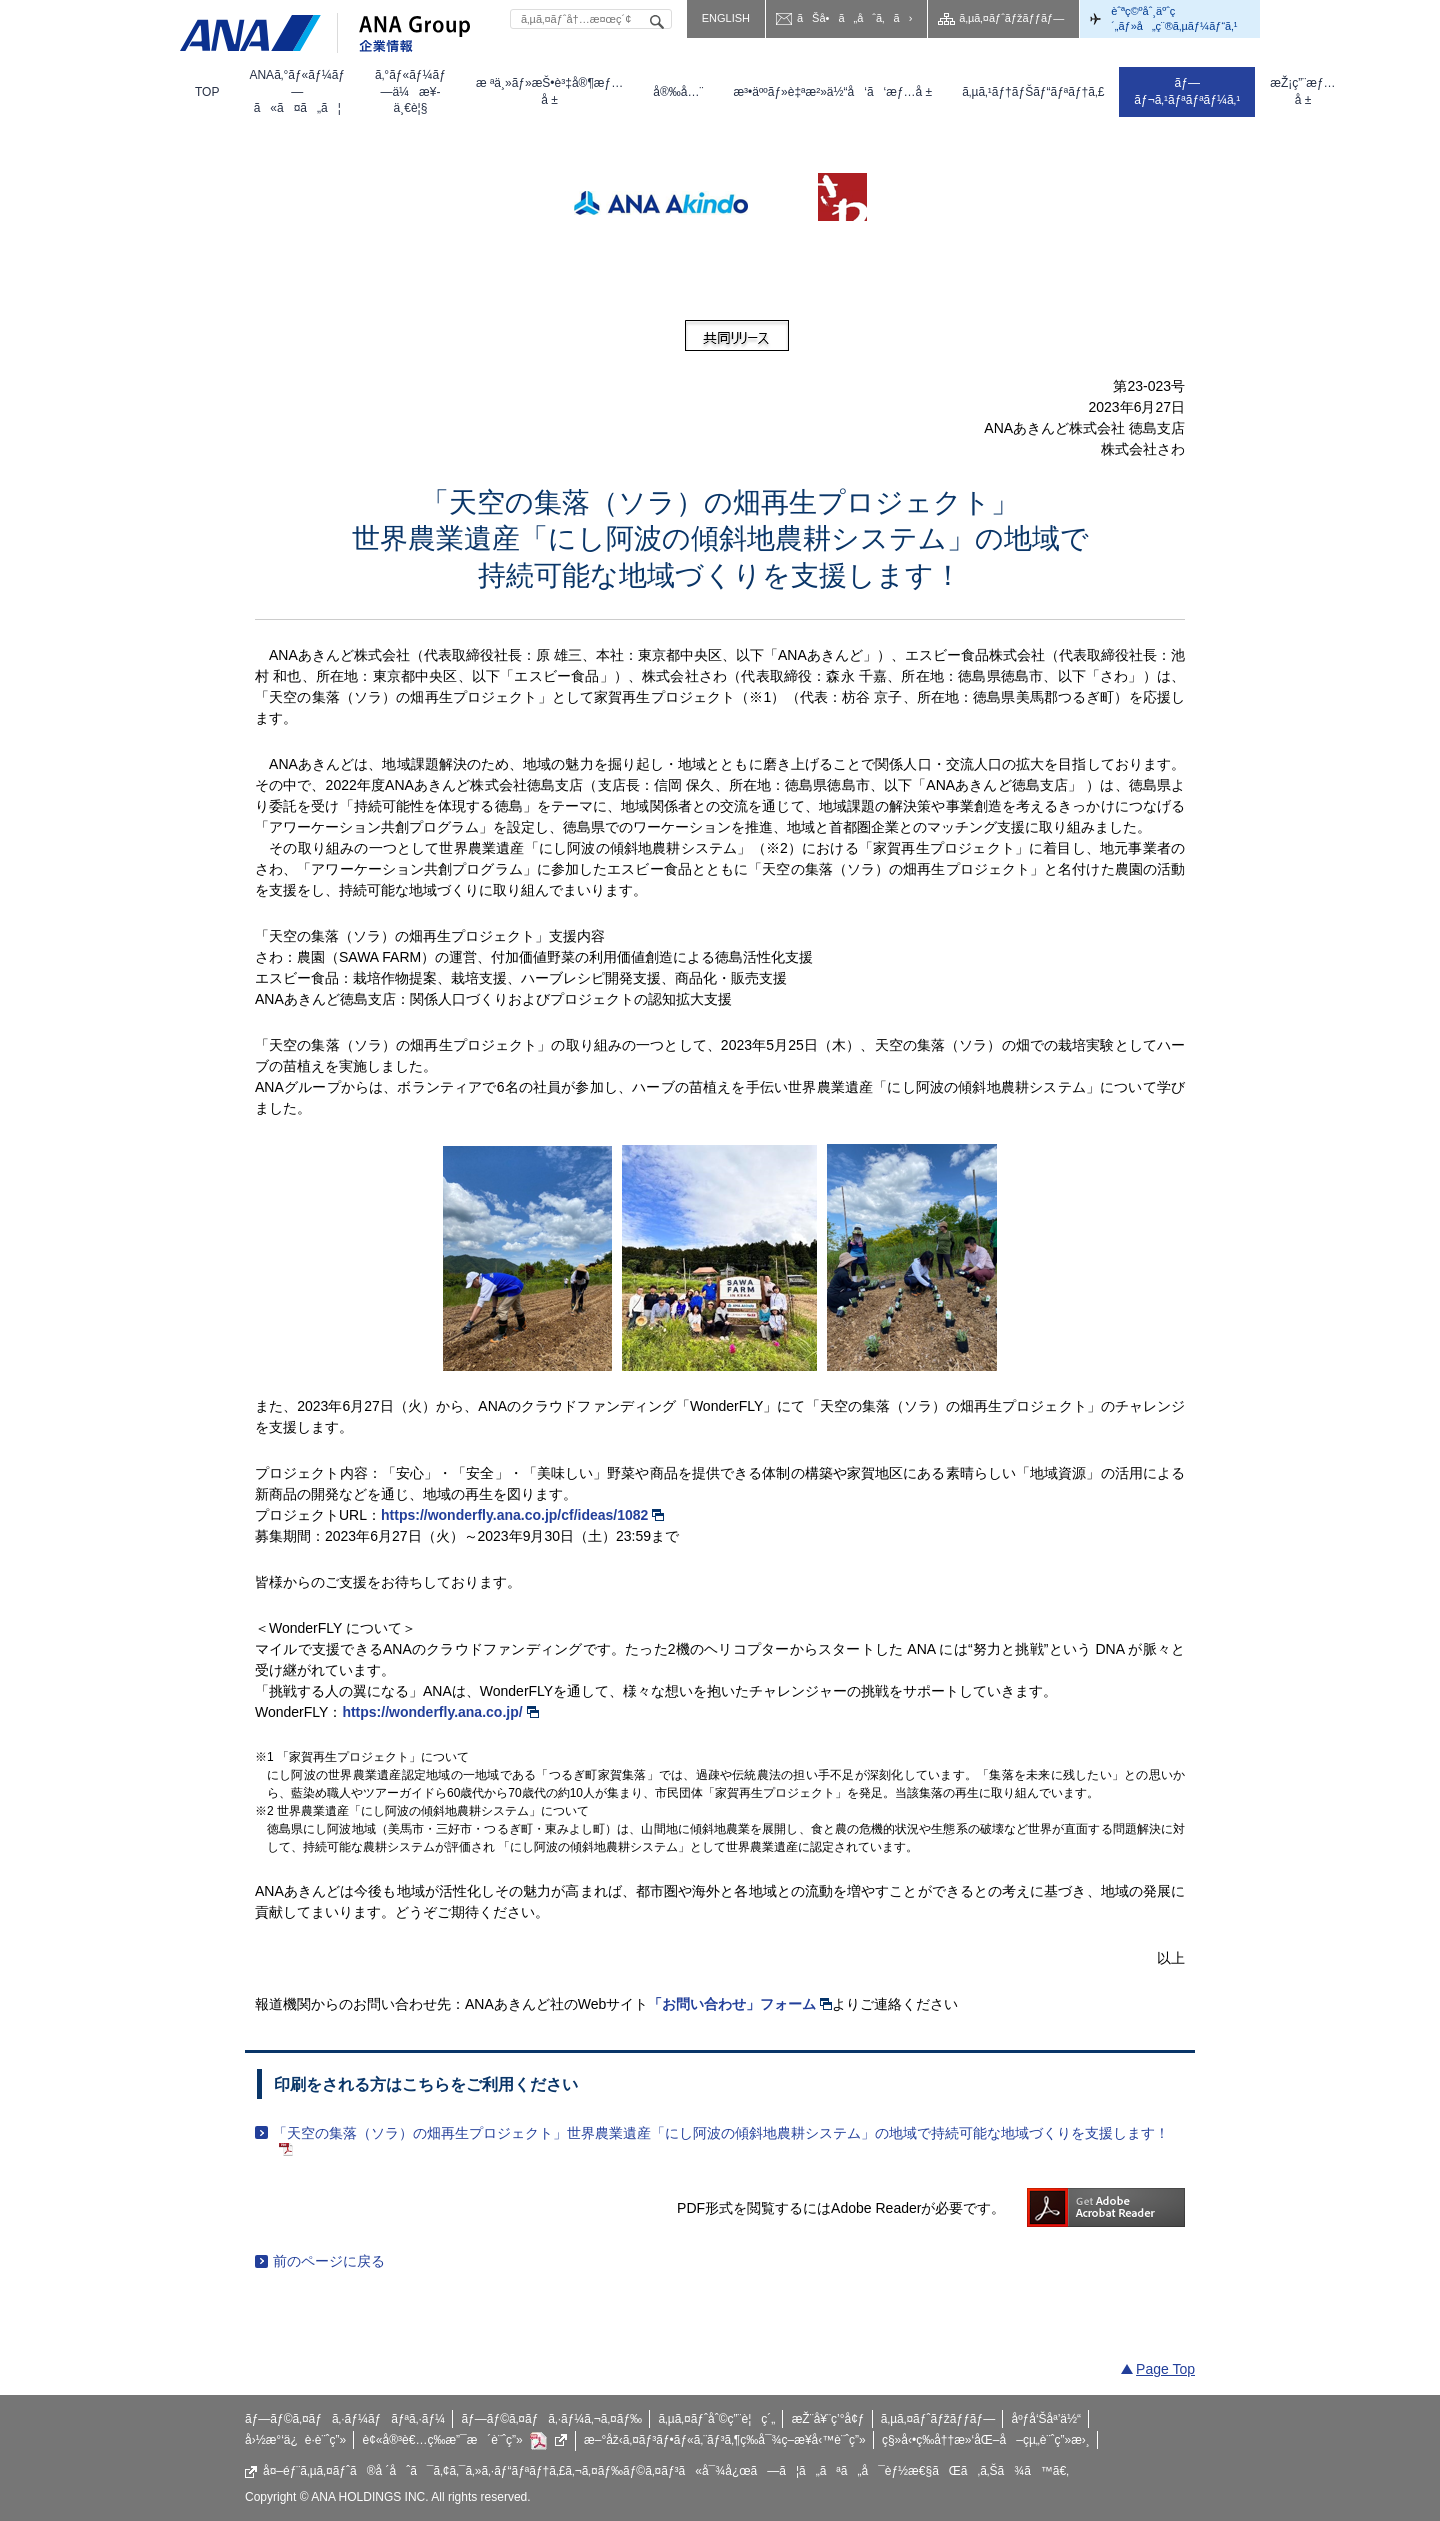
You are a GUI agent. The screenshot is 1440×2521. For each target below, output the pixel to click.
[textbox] (591, 19)
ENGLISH (726, 18)
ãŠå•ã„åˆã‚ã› (854, 18)
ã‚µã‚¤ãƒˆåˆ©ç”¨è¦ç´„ (716, 2419)
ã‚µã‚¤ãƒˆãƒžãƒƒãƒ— (1011, 18)
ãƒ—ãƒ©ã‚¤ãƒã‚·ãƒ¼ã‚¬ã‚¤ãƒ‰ (551, 2419)
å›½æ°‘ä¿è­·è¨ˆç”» (295, 2440)
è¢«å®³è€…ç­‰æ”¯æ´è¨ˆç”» (465, 2441)
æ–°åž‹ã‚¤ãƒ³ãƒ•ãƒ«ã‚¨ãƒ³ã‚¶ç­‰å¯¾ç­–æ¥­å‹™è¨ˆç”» (725, 2440)
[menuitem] (207, 92)
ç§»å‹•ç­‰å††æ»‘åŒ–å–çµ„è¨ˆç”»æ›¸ (986, 2440)
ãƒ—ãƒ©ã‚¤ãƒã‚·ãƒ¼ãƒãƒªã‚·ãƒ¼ (345, 2419)
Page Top (1165, 2369)
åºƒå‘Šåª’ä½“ (1047, 2419)
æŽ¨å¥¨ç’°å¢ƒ (828, 2419)
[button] (297, 92)
